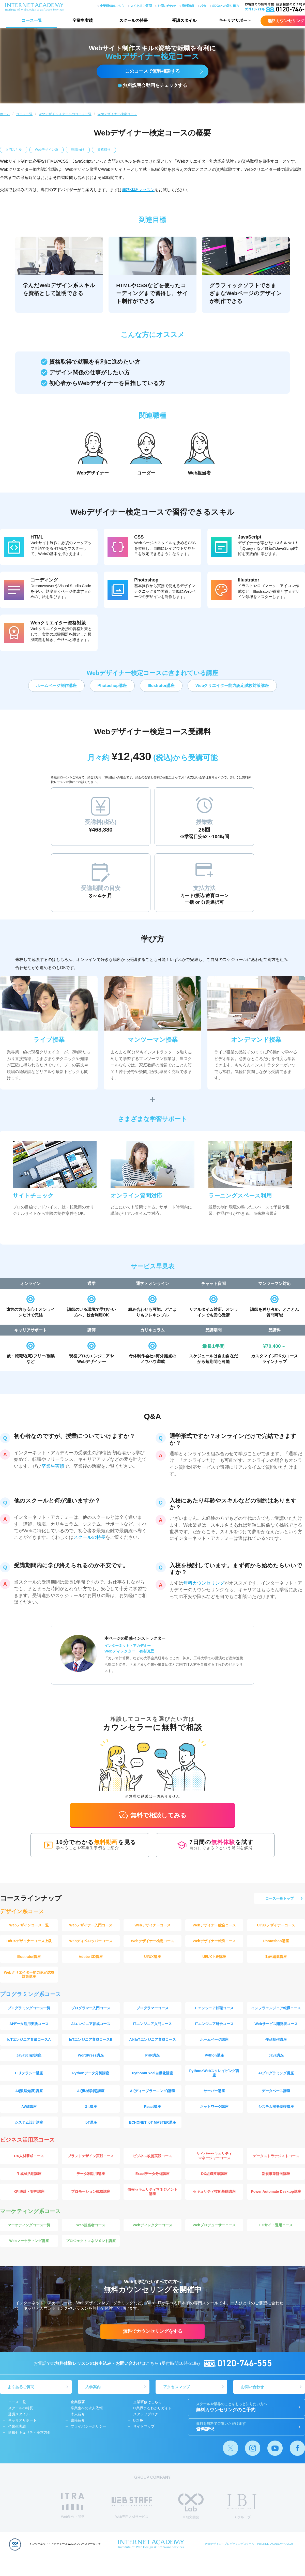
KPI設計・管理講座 (28, 2191)
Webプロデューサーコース (214, 2225)
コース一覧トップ (279, 1898)
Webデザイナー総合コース (214, 1925)
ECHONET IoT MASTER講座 (152, 2122)
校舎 (204, 6)
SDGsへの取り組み (225, 6)
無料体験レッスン (138, 190)
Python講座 (214, 2055)
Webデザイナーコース (152, 1925)
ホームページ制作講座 (56, 685)
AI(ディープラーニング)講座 (152, 2091)
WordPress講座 (91, 2055)
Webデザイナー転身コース (214, 1941)
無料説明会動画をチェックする (155, 85)
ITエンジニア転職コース (214, 2008)
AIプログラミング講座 (276, 2073)
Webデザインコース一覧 (29, 1925)
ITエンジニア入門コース (152, 2024)
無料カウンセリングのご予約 (246, 2407)
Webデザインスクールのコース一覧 (65, 114)
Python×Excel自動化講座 (152, 2073)
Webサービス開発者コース (275, 2024)
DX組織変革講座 (214, 2174)
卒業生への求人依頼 (87, 2408)
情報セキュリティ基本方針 (29, 2432)
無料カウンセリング (203, 1583)
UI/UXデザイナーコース (276, 1925)
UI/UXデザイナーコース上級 (28, 1941)
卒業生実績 (82, 20)
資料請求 (188, 6)
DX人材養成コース (29, 2156)
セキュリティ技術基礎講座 (214, 2191)
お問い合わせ (167, 6)
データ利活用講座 (91, 2174)
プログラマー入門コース (90, 2008)
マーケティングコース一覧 (29, 2225)
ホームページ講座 (214, 2039)
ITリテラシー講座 (29, 2073)
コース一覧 (32, 20)
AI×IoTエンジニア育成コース (152, 2039)
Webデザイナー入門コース (90, 1925)
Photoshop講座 (112, 685)
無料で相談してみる (153, 1814)
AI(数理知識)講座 (28, 2091)
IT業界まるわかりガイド (152, 2408)
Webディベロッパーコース (90, 1941)
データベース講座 (276, 2091)
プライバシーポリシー (88, 2426)
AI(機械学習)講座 (90, 2091)
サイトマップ (144, 2426)
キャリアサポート (235, 20)
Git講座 (91, 2107)
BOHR (138, 2420)
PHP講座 (152, 2055)
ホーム (5, 114)
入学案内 (93, 2387)
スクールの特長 (133, 20)
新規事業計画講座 (276, 2174)
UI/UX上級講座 (214, 1957)
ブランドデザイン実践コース (91, 2156)
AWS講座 (29, 2107)
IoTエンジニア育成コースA (29, 2039)
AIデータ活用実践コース (29, 2024)
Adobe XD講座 (91, 1957)
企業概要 (78, 2402)
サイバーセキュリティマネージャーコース (214, 2156)
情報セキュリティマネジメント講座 (152, 2191)
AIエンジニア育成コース (90, 2024)
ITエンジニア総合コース (214, 2024)
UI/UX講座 (152, 1957)
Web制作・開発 (72, 2506)
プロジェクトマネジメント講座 (91, 2241)
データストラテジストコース (276, 2156)
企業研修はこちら (113, 6)
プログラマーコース (152, 2008)
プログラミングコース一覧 (29, 2008)
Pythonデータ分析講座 (90, 2073)
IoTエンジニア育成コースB (90, 2039)
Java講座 (275, 2055)
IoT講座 (91, 2122)
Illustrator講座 (161, 685)
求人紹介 (78, 2414)
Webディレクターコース (152, 2225)
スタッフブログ (145, 2414)
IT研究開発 (191, 2506)
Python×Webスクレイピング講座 (214, 2073)
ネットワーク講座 (214, 2107)
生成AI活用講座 (29, 2174)
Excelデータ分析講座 (152, 2174)
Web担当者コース (90, 2225)
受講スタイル (184, 20)
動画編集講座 (276, 1957)
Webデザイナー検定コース (117, 114)
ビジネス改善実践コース (152, 2156)
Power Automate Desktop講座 (276, 2191)
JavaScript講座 (29, 2055)
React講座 (152, 2107)
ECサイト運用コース (276, 2225)
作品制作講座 (276, 2039)
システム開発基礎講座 (276, 2107)
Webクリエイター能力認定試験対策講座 (232, 685)
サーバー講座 (214, 2091)
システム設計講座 (29, 2122)
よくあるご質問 (141, 6)
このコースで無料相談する (152, 71)
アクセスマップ (176, 2387)
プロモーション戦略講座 (90, 2191)
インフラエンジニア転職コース (276, 2008)
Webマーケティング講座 (29, 2241)
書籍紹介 (78, 2420)
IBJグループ (241, 2506)
